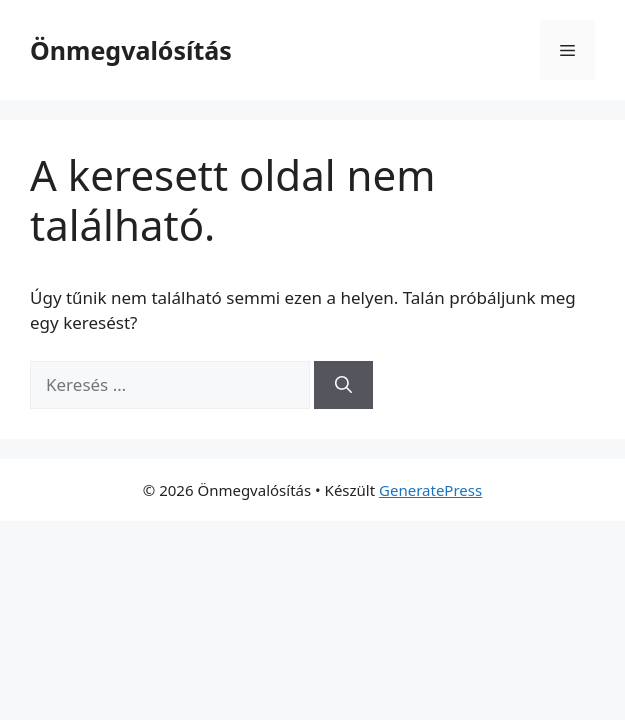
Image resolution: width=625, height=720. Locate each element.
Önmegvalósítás (131, 50)
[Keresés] (343, 385)
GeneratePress (430, 490)
